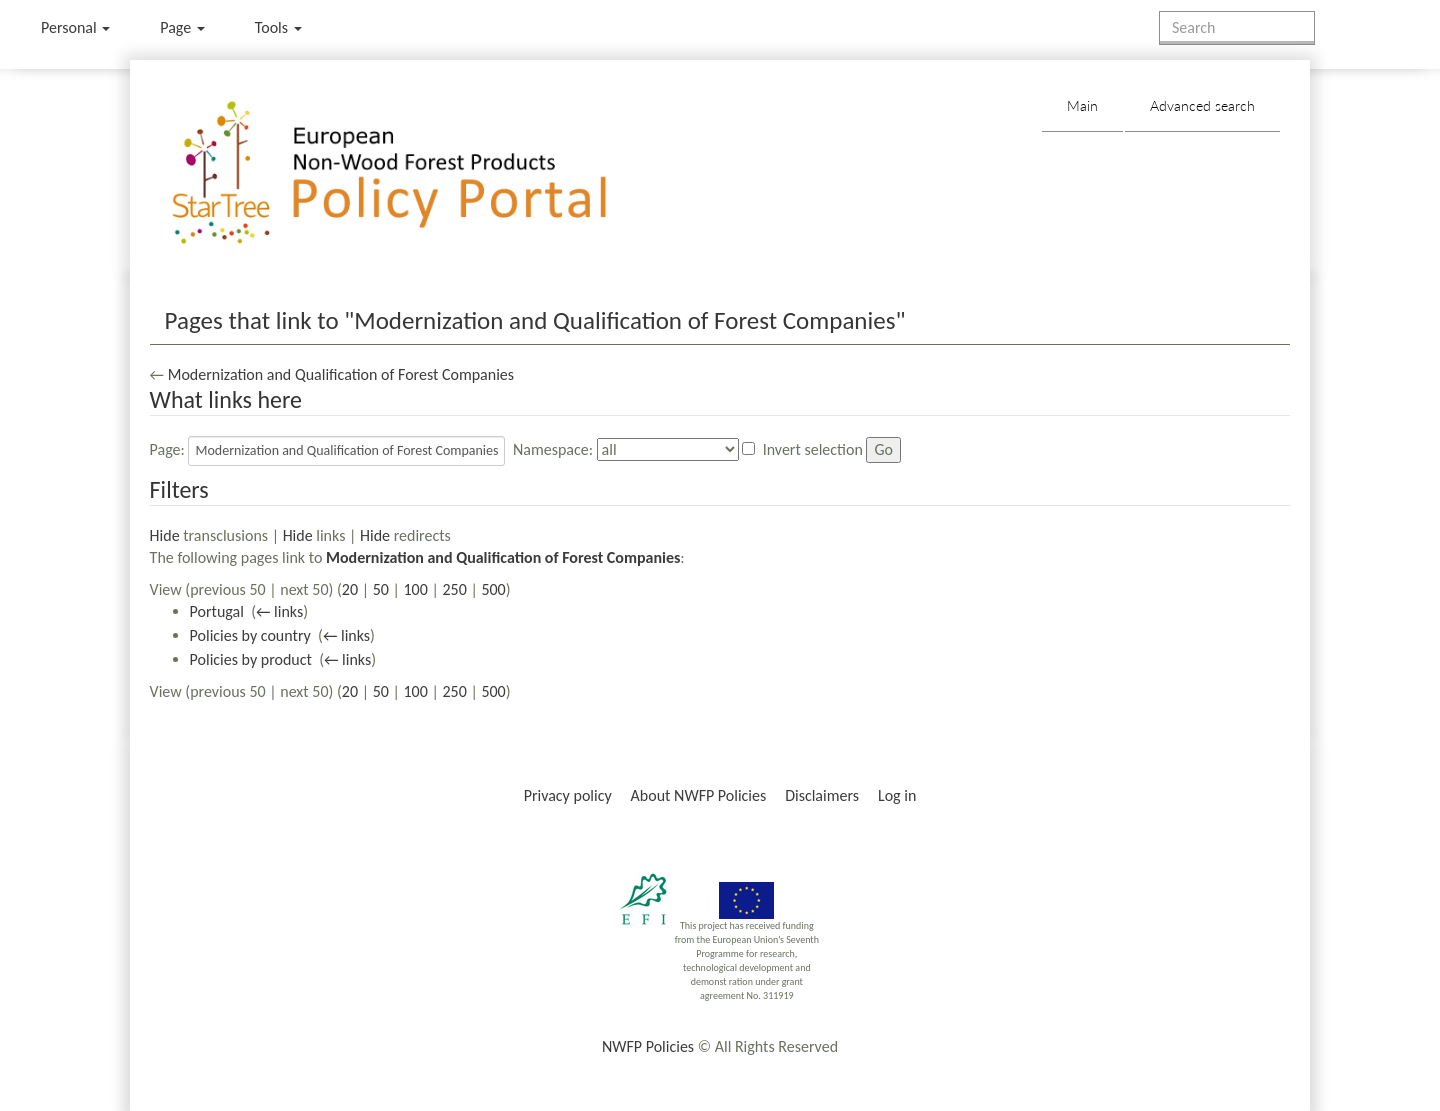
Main (1082, 105)
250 (454, 589)
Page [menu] (182, 27)
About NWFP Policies (699, 795)
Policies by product (251, 659)
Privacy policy (568, 795)
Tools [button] (278, 27)
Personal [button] (75, 27)
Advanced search (1202, 105)
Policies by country (250, 635)
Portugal (217, 611)
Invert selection (813, 449)
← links (279, 611)
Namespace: (553, 449)
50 (381, 589)
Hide (165, 535)
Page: (167, 449)
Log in (897, 795)
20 (350, 589)
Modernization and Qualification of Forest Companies (341, 374)
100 (416, 589)
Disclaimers (822, 795)
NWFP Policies (648, 1046)
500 (493, 589)
